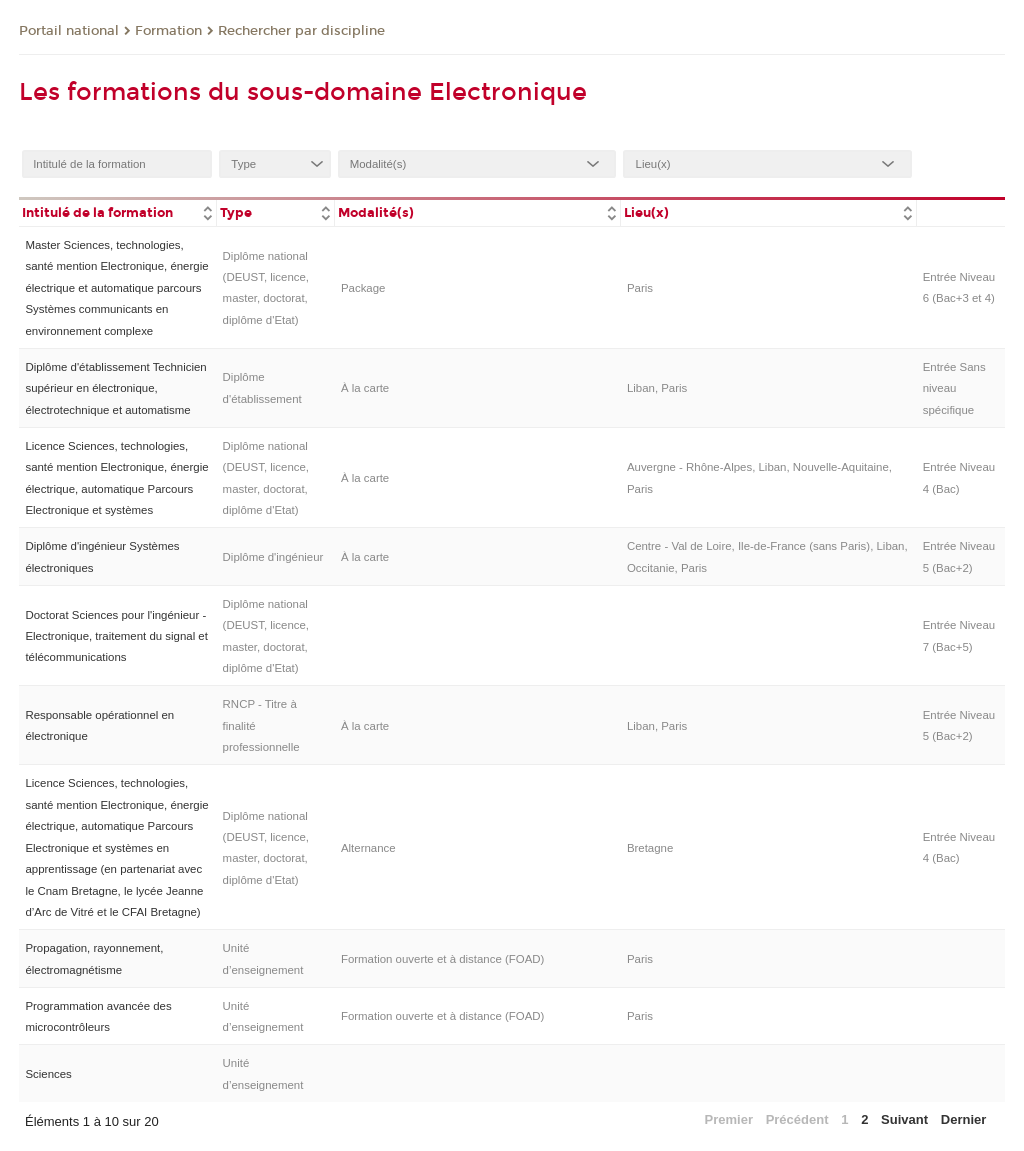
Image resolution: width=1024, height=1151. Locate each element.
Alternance (368, 848)
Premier (729, 1119)
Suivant (904, 1119)
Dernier (964, 1119)
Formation (168, 31)
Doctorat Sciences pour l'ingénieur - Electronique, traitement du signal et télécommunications (116, 636)
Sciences (48, 1074)
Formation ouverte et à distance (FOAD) (442, 959)
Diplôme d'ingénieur (273, 557)
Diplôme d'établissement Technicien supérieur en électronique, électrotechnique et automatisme (115, 388)
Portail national (69, 31)
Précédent (797, 1119)
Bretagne (650, 848)
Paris (640, 288)
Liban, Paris (657, 388)
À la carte (365, 388)
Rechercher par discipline (301, 31)
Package (363, 288)
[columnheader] (117, 211)
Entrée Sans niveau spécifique (954, 388)
